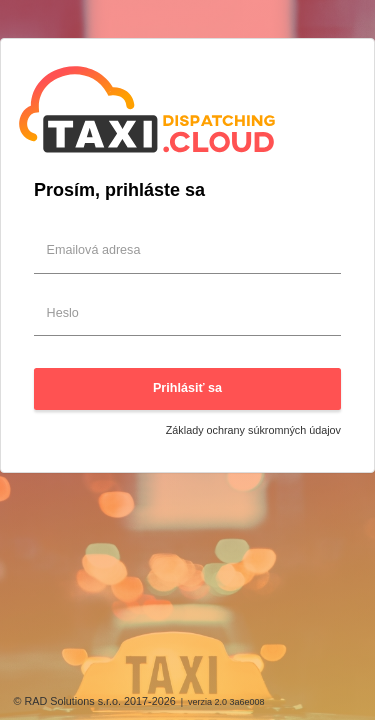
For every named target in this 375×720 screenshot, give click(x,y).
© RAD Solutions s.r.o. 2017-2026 (95, 701)
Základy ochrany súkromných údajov (253, 430)
